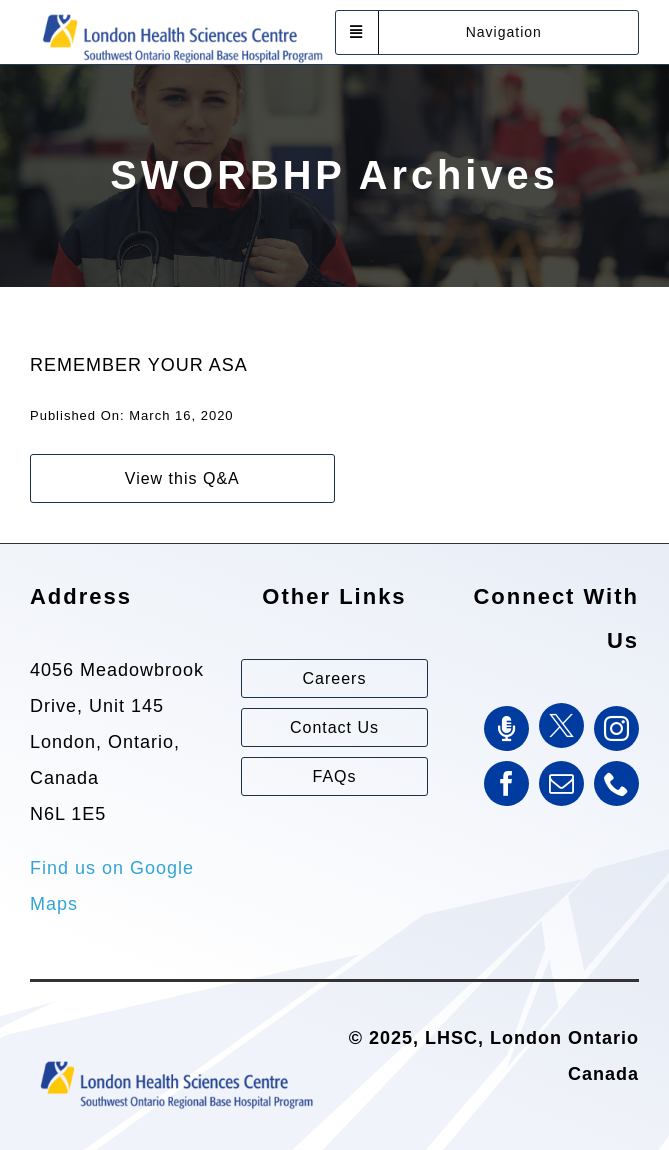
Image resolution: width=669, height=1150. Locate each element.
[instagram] (616, 728)
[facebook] (506, 783)
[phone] (616, 783)
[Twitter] (561, 725)
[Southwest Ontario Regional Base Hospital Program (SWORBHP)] (182, 13)
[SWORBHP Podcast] (506, 728)
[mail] (561, 783)
